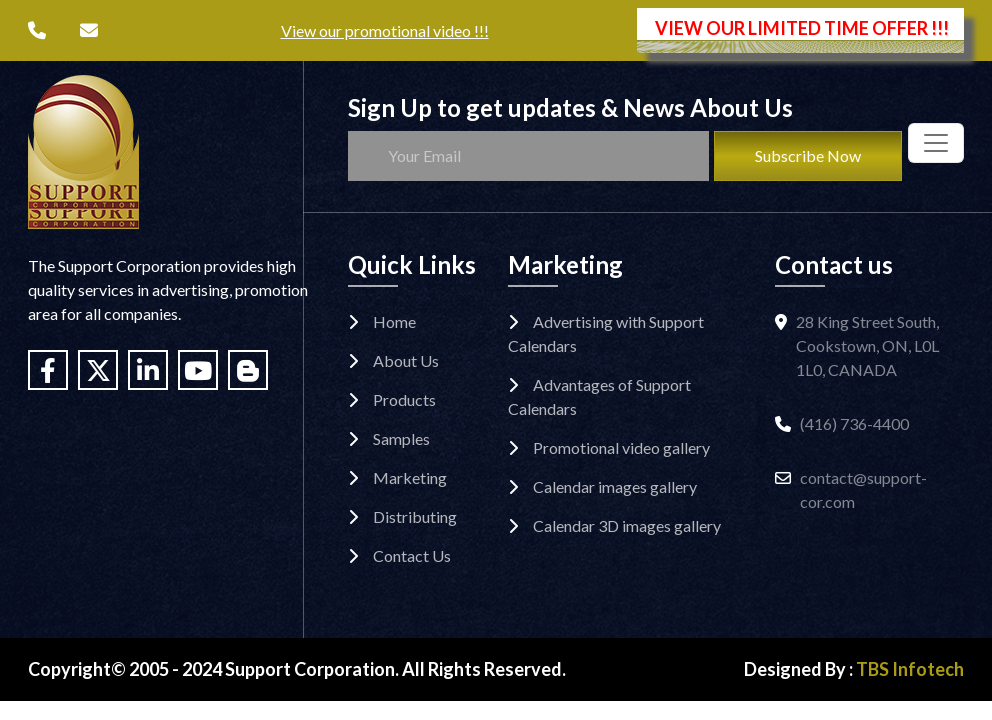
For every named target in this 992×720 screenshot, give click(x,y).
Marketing (410, 477)
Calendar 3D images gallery (627, 525)
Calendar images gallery (615, 486)
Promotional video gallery (621, 447)
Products (404, 399)
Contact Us (412, 555)
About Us (406, 360)
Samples (401, 438)
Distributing (415, 516)
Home (394, 321)
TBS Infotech (910, 669)
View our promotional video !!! (385, 30)
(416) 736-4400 (854, 423)
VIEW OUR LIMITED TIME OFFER (802, 28)
